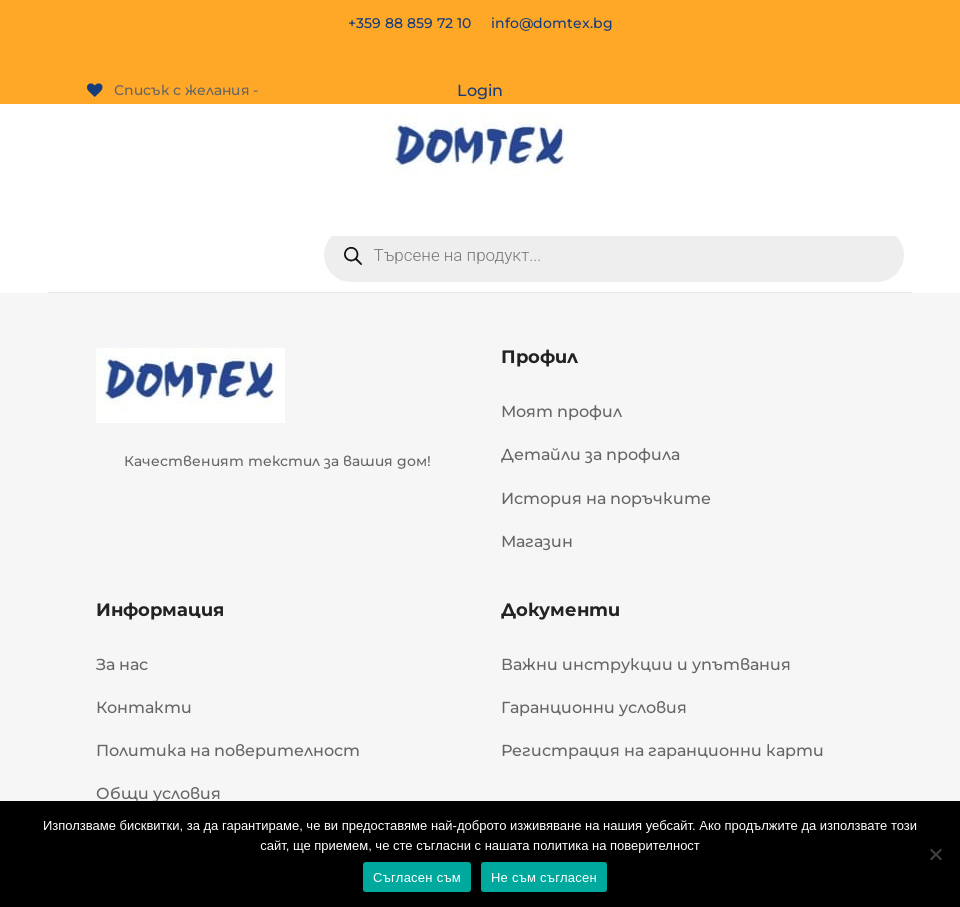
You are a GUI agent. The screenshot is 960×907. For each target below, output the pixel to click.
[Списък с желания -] (173, 90)
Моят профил (561, 411)
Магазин (537, 541)
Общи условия (158, 793)
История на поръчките (606, 498)
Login (480, 90)
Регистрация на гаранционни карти (662, 750)
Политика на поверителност (228, 750)
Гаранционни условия (594, 707)
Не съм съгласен (544, 877)
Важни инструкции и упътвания (646, 664)
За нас (122, 664)
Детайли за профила (590, 454)
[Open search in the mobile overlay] (614, 255)
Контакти (144, 707)
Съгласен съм (417, 877)
